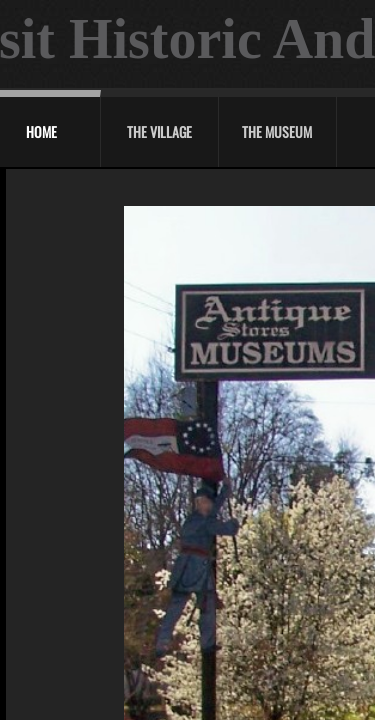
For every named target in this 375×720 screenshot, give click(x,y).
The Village (159, 131)
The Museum (277, 131)
